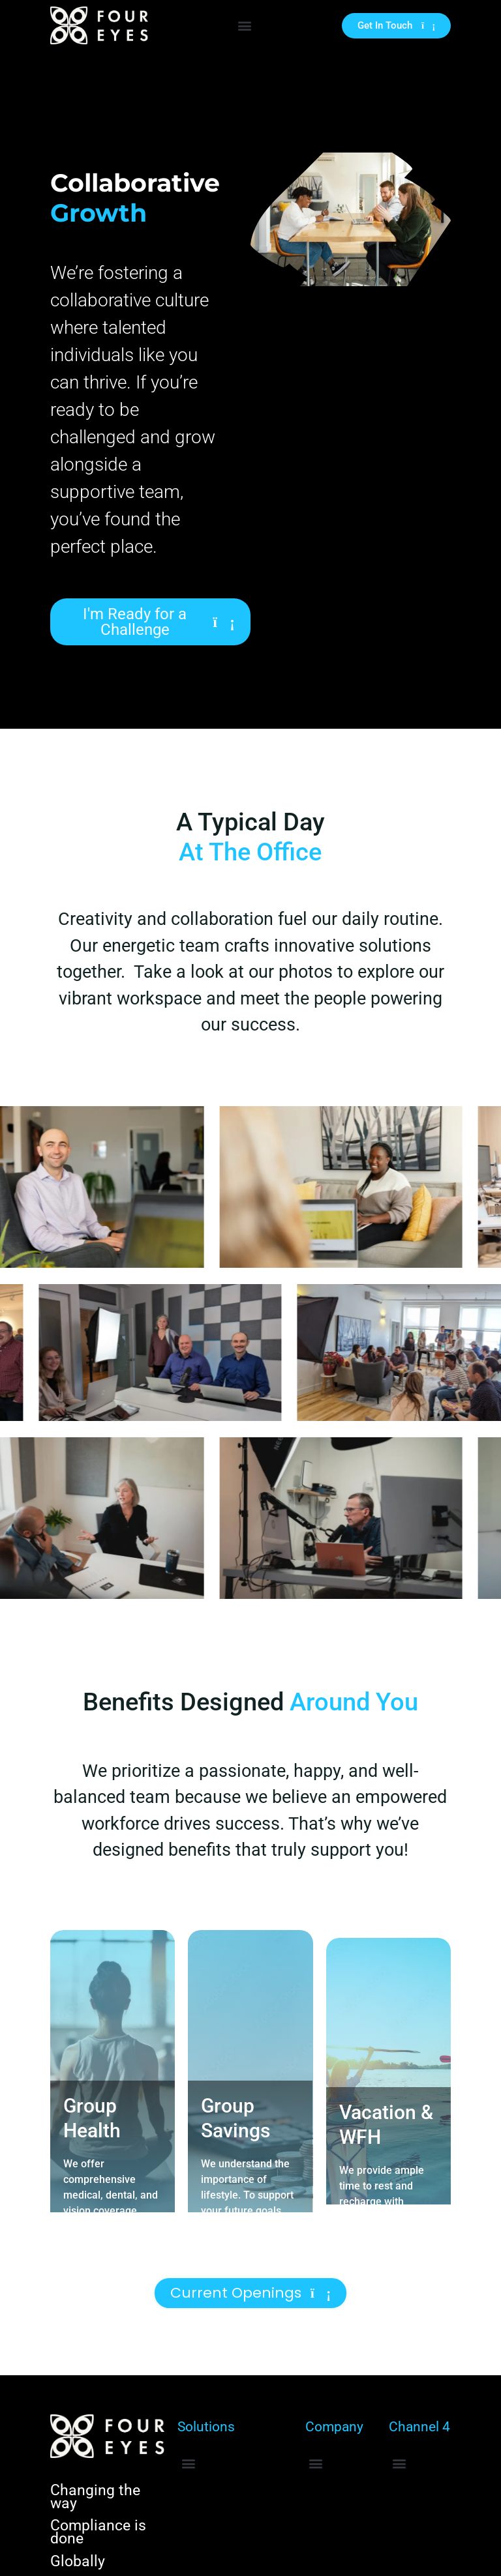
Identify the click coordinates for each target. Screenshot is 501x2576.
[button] (245, 26)
